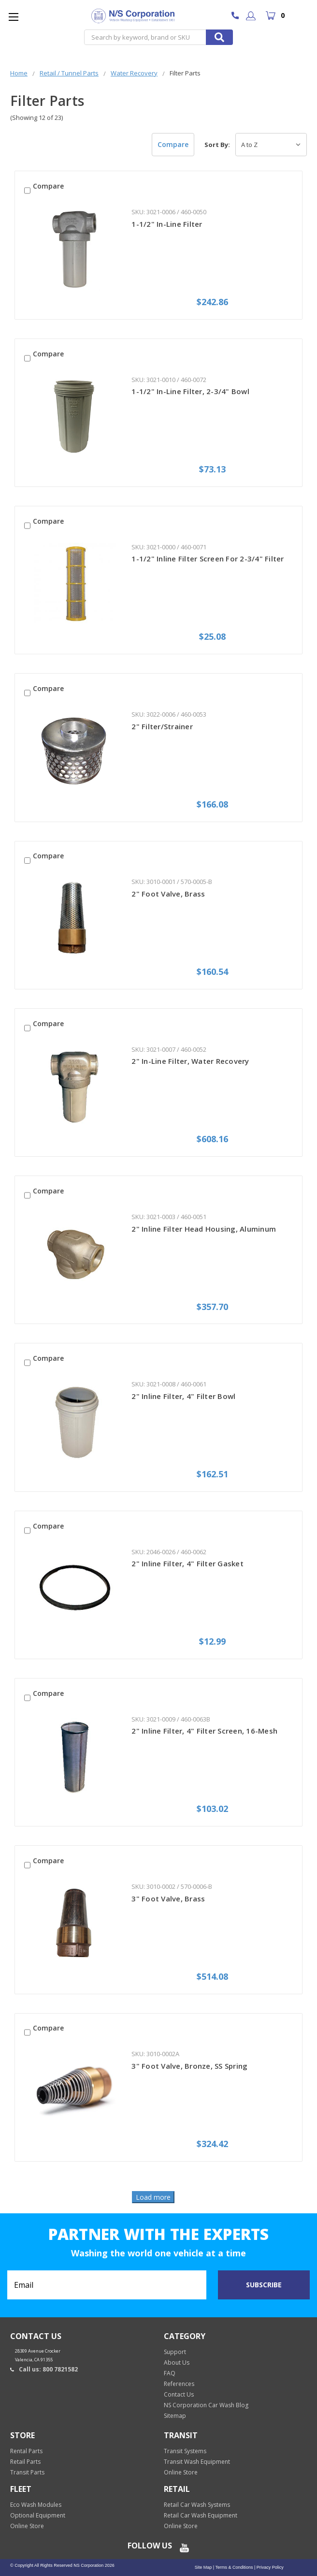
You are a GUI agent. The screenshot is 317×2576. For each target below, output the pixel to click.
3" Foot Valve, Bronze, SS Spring (189, 2066)
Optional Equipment (37, 2515)
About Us (176, 2362)
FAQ (169, 2373)
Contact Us (179, 2394)
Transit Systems (185, 2451)
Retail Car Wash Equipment (200, 2515)
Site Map (203, 2567)
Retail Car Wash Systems (197, 2505)
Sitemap (175, 2416)
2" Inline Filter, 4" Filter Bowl (183, 1396)
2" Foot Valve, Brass (168, 893)
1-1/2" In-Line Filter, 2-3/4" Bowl (190, 391)
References (179, 2384)
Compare (173, 144)
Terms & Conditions (233, 2567)
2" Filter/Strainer (162, 726)
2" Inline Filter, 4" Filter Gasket (187, 1563)
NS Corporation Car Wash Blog (206, 2405)
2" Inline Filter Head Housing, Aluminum (203, 1229)
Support (175, 2352)
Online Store (181, 2472)
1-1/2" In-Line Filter (166, 224)
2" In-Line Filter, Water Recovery (190, 1061)
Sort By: (217, 144)
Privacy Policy (269, 2567)
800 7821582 (237, 16)
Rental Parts (26, 2451)
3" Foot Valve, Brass (168, 1898)
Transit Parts (27, 2472)
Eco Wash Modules (35, 2505)
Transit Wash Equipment (197, 2462)
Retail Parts (25, 2462)
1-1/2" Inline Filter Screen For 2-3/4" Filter (207, 558)
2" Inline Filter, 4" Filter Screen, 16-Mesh (204, 1731)
